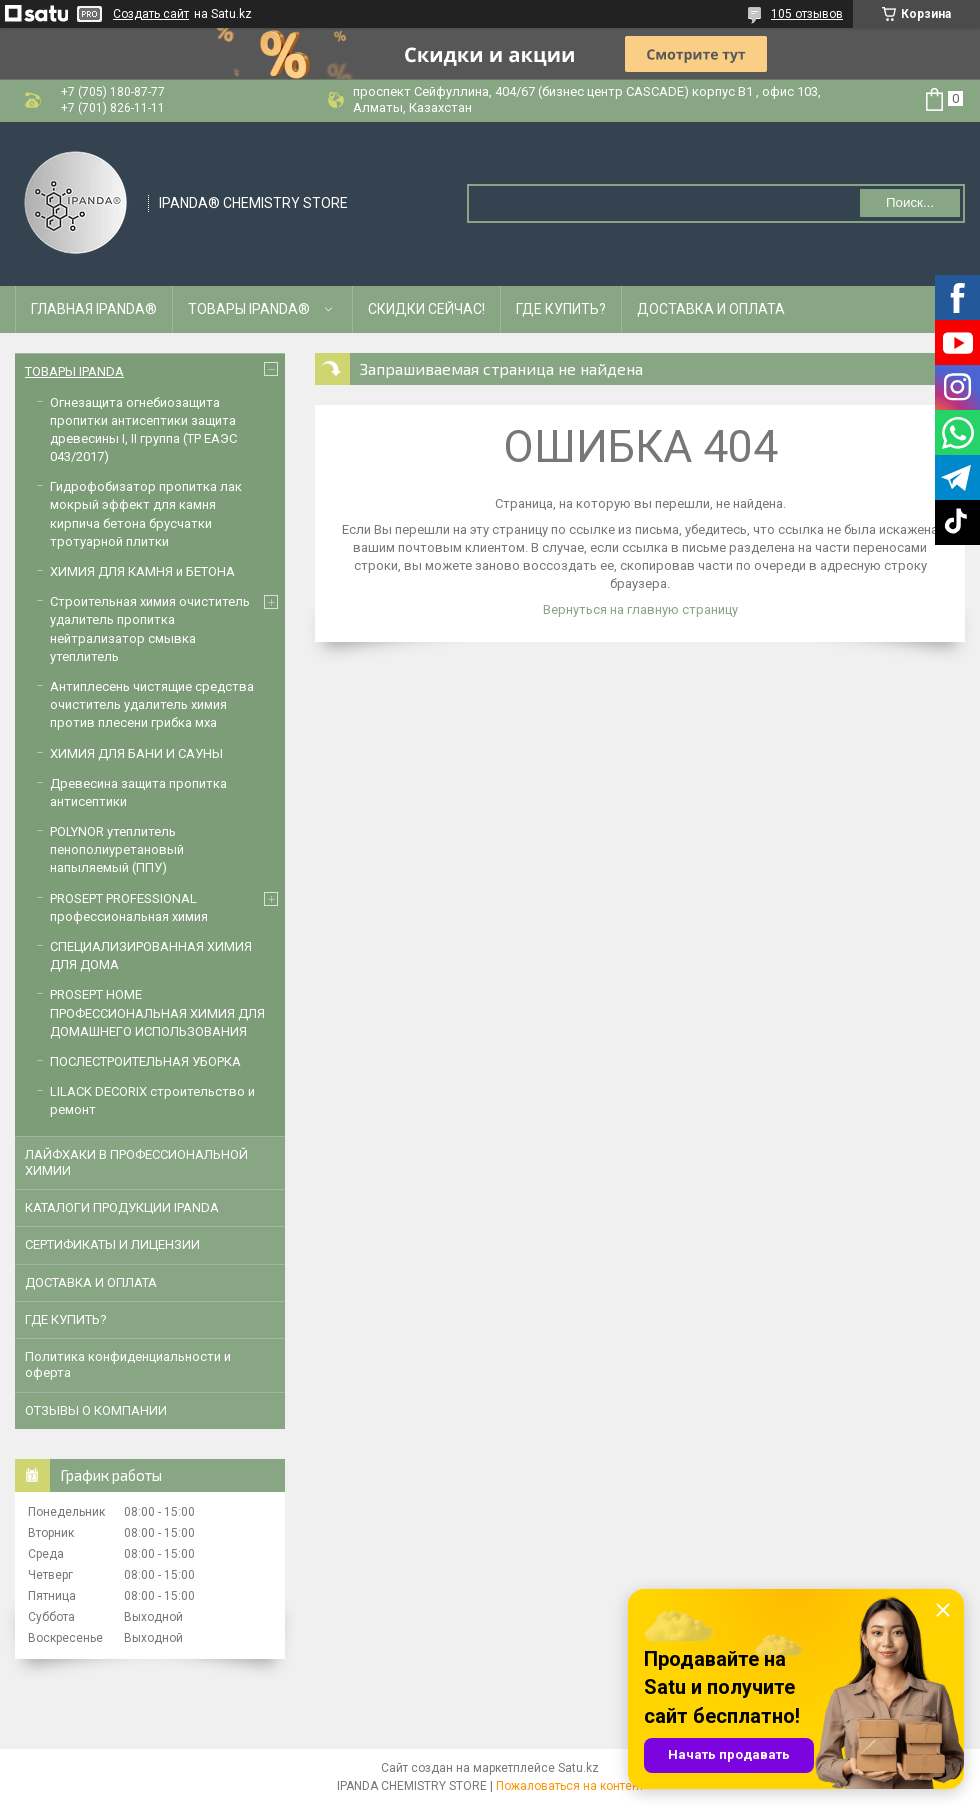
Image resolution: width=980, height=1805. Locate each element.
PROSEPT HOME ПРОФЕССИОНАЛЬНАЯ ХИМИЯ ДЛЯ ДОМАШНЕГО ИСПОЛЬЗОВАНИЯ (157, 1012)
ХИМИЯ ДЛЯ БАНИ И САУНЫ (136, 753)
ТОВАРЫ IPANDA (74, 371)
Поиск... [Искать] (910, 202)
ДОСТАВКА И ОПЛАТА (711, 309)
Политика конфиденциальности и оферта (128, 1364)
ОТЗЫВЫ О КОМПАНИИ (96, 1410)
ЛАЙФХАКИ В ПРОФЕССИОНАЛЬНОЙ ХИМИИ (136, 1162)
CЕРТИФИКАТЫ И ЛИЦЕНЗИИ (112, 1244)
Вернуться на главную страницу (640, 609)
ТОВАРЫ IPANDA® (249, 309)
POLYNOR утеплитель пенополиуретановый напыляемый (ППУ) (117, 849)
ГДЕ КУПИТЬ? (561, 309)
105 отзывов (807, 14)
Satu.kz (578, 1768)
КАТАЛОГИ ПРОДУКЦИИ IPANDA (122, 1207)
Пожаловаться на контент (570, 1786)
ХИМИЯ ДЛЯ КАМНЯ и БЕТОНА (142, 571)
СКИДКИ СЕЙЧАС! (426, 309)
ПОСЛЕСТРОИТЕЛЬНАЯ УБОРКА (145, 1061)
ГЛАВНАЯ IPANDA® (94, 309)
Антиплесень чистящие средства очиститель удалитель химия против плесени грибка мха (152, 704)
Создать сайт (151, 14)
